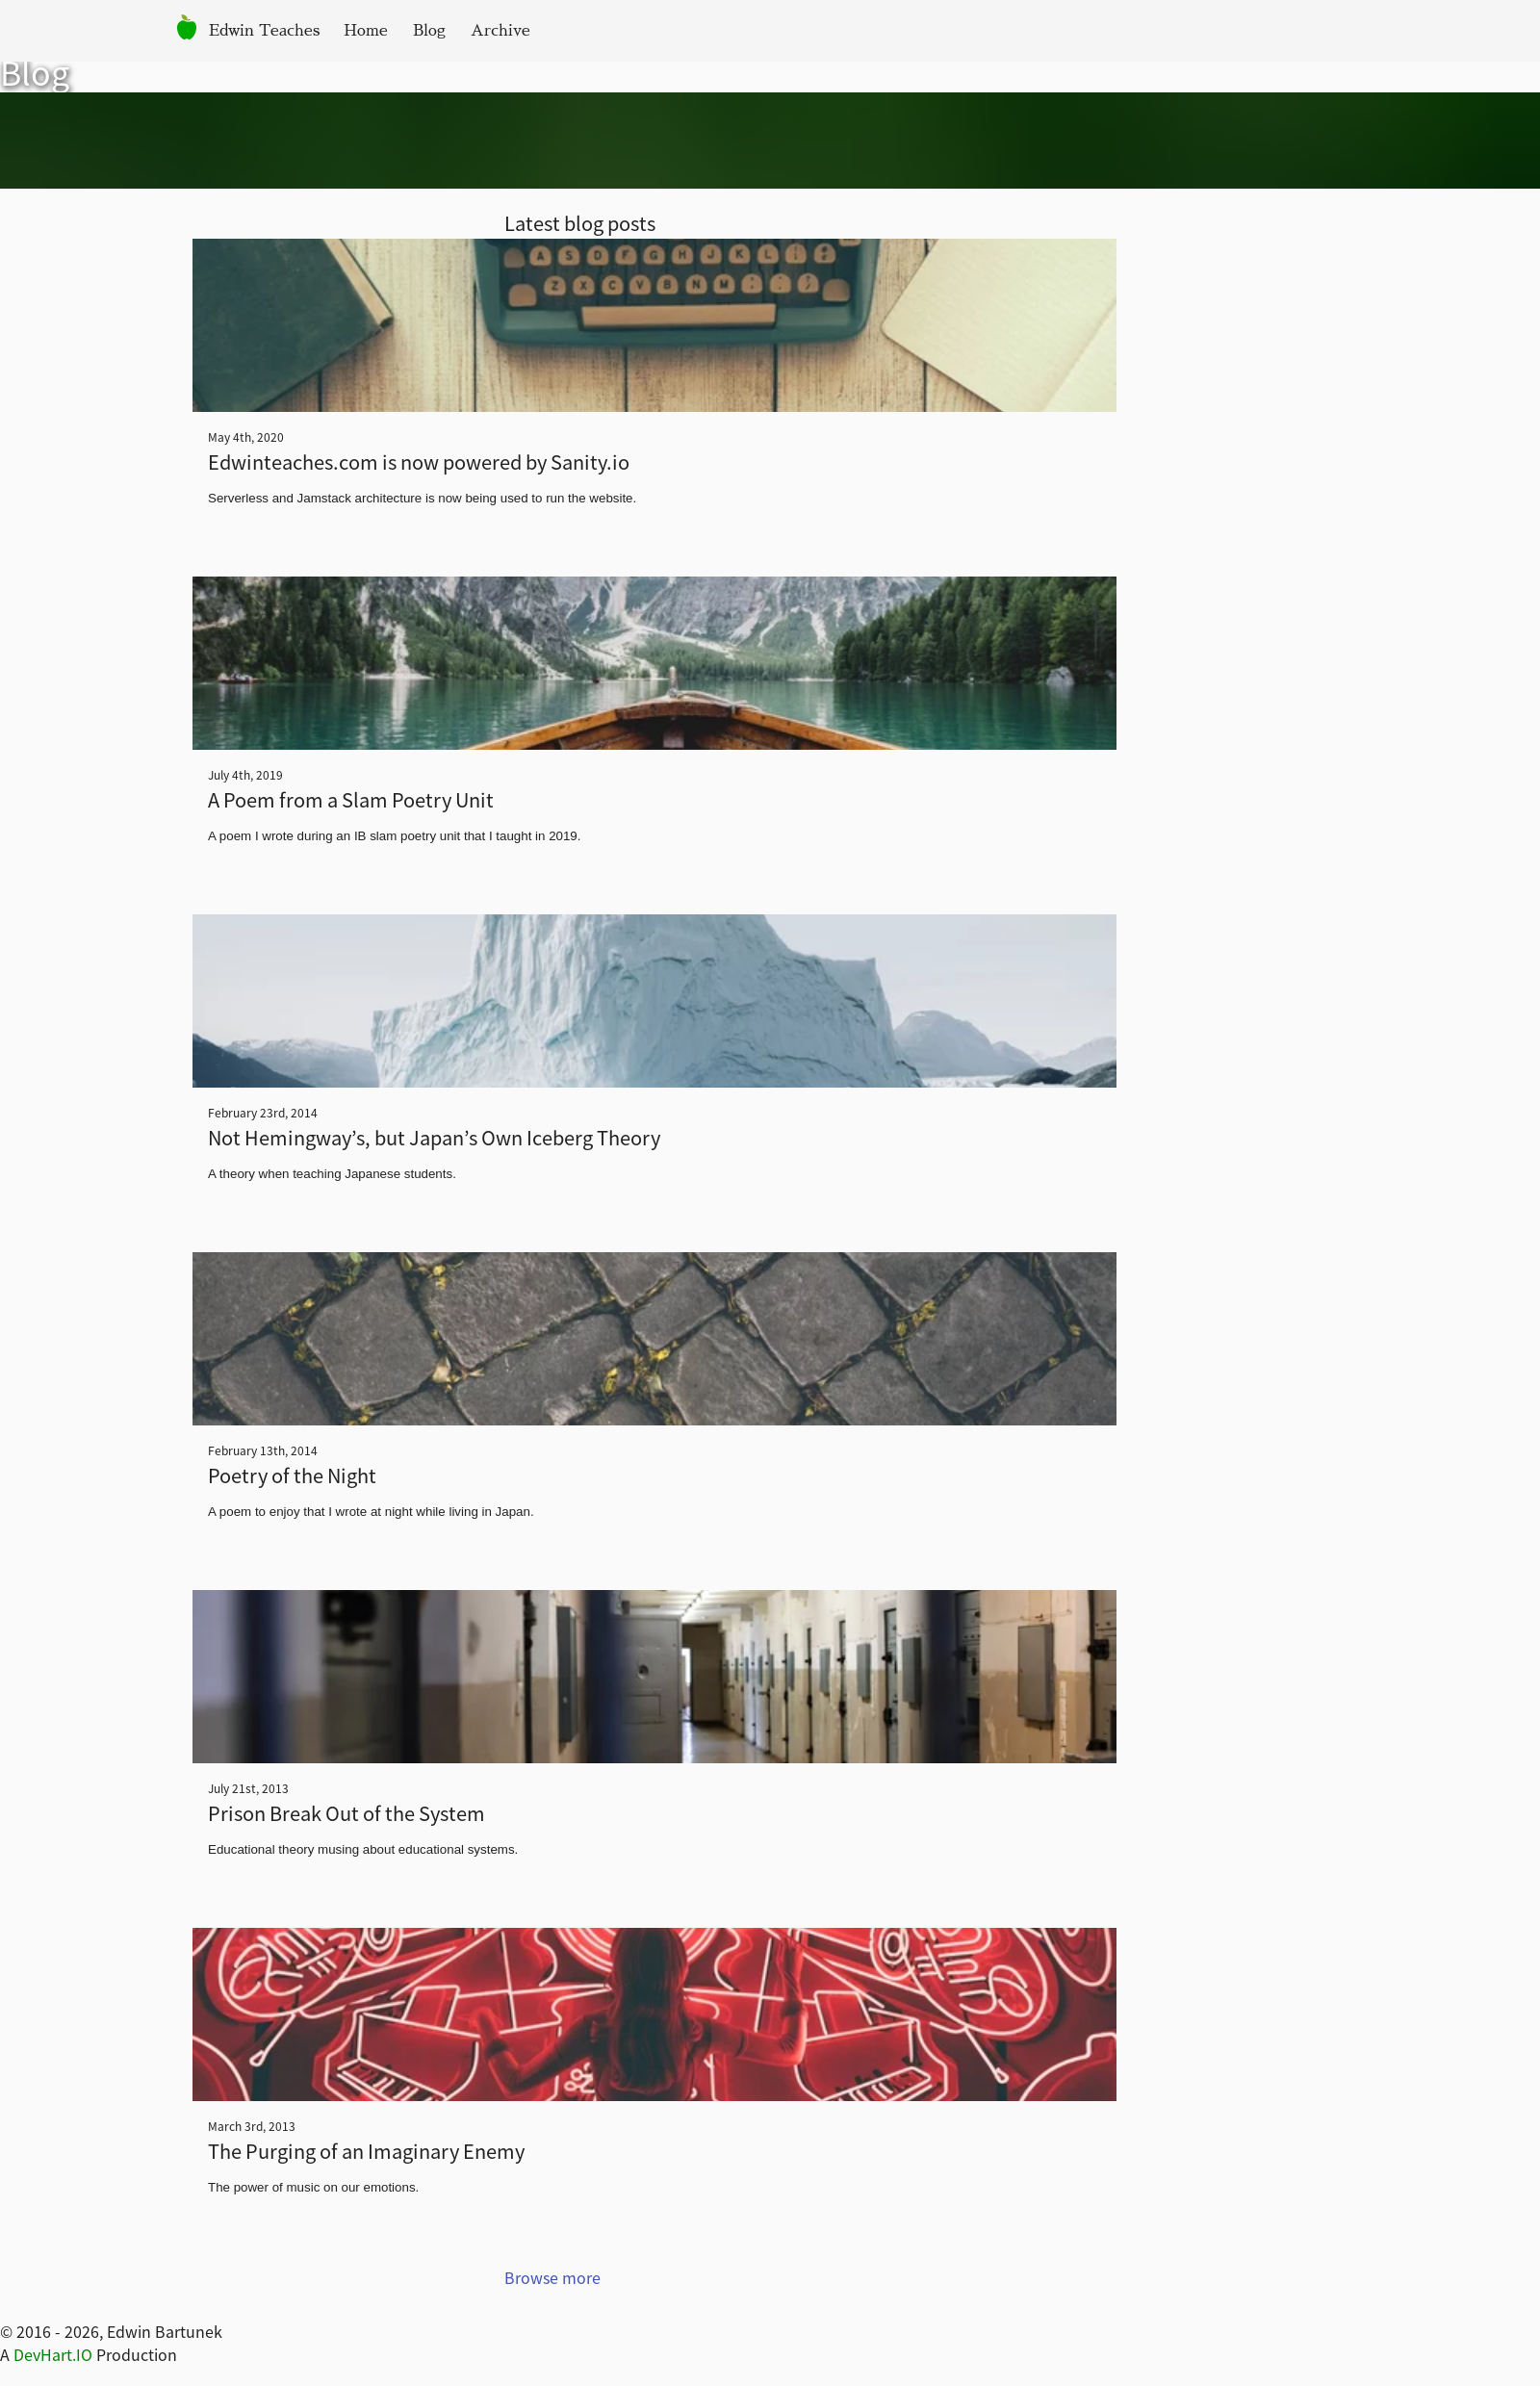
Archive (500, 30)
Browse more (552, 2277)
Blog (429, 30)
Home (366, 30)
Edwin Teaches (264, 30)
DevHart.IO (52, 2354)
